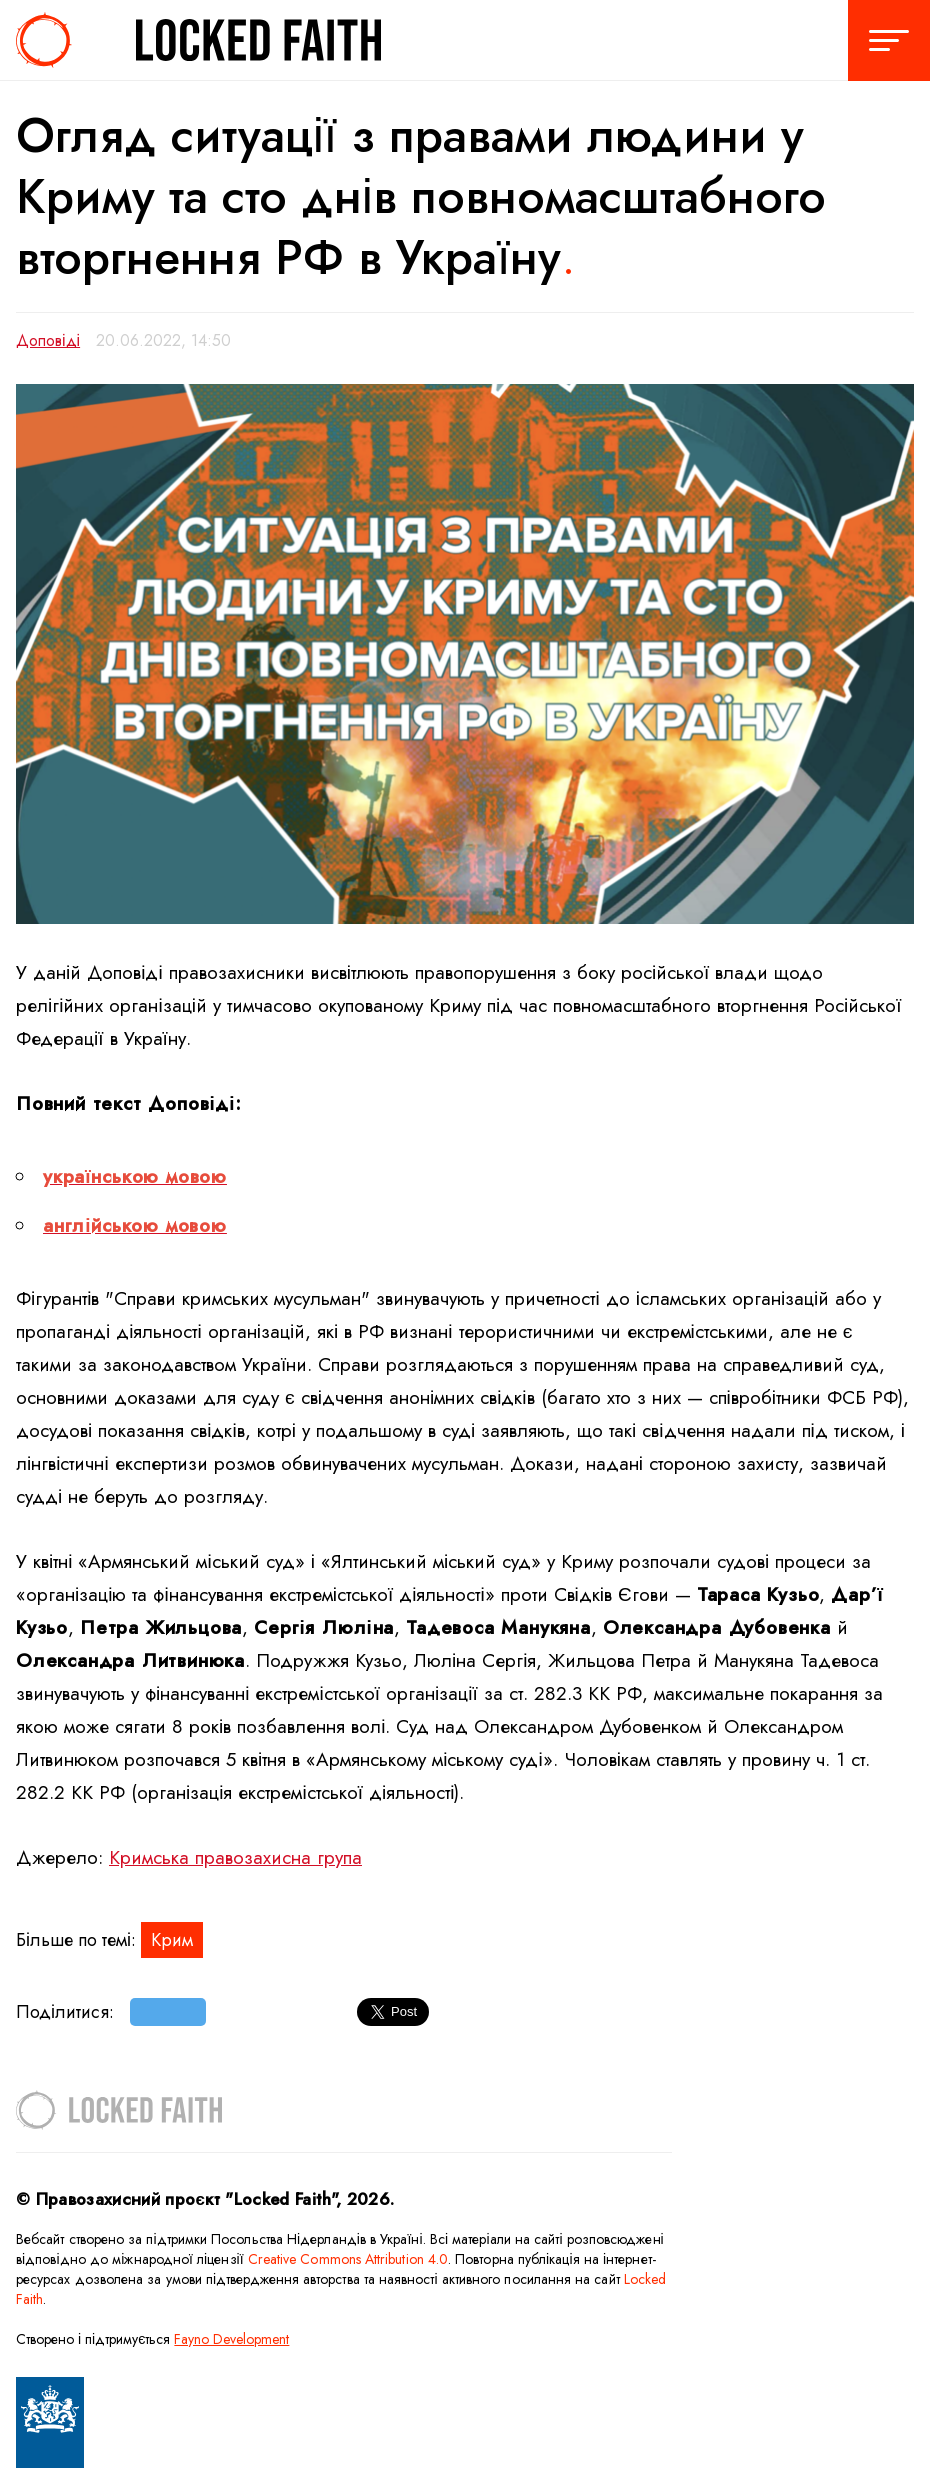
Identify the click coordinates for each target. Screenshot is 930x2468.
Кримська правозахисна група (235, 1857)
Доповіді (48, 340)
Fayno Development (231, 2339)
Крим (172, 1940)
